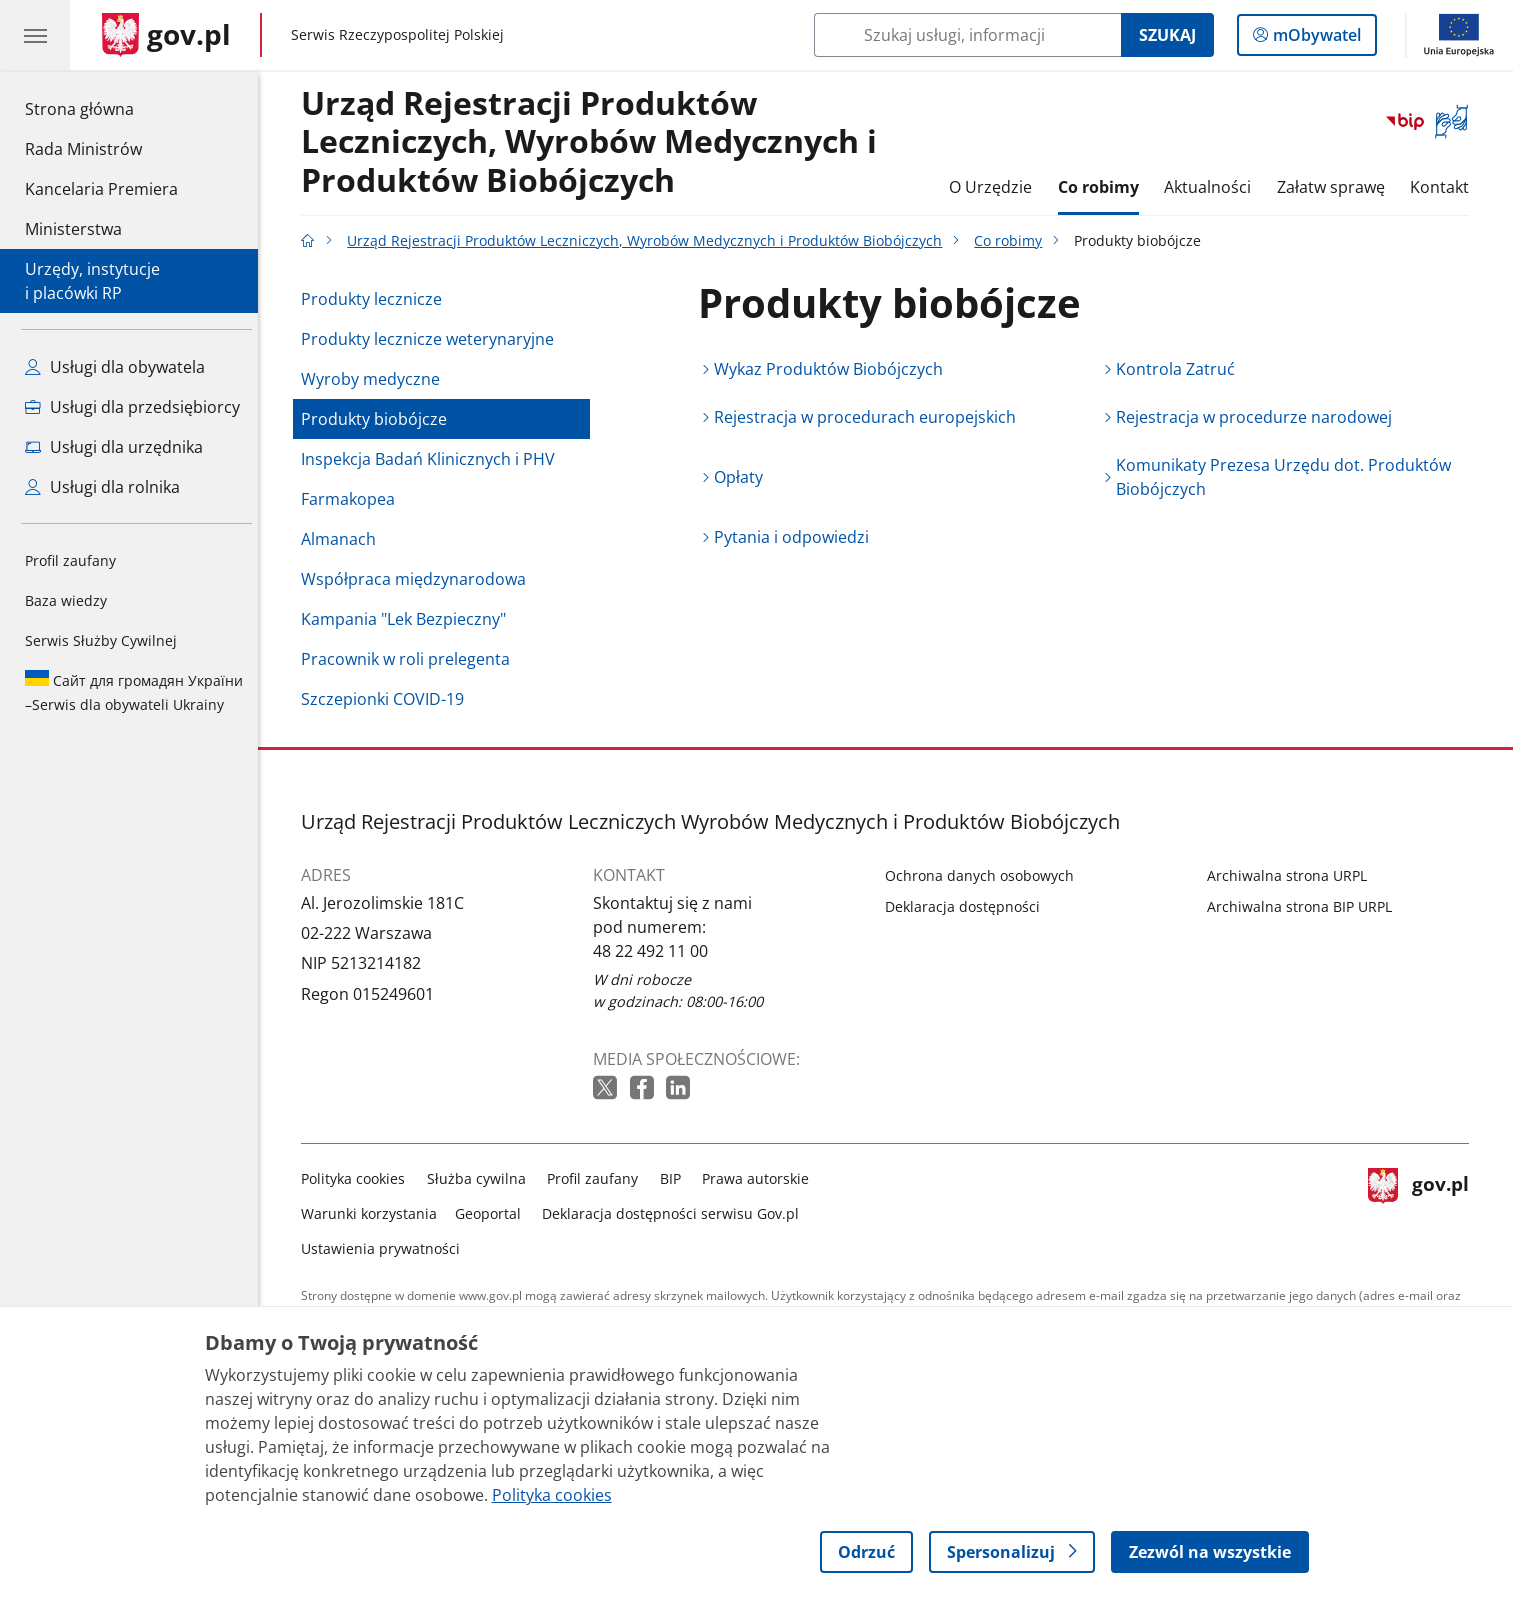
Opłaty (744, 477)
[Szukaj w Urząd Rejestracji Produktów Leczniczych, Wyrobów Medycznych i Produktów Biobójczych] (967, 35)
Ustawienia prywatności (386, 1248)
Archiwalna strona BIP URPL (1304, 906)
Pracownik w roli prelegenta (411, 659)
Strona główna (101, 108)
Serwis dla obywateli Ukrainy (134, 692)
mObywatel (1315, 39)
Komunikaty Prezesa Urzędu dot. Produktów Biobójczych (1288, 477)
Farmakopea (354, 499)
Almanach (344, 539)
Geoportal (493, 1213)
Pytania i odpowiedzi (797, 537)
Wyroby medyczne (376, 379)
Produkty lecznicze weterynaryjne (433, 339)
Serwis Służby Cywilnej (101, 640)
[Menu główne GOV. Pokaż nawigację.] (35, 35)
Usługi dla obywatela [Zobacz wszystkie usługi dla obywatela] (115, 367)
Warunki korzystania (375, 1213)
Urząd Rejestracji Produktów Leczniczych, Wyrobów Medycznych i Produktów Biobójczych (595, 142)
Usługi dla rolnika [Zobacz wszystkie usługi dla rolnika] (102, 487)
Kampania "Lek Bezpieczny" (409, 619)
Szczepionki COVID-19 (388, 699)
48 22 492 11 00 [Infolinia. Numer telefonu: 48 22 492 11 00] (656, 951)
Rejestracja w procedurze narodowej (1259, 417)
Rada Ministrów (83, 149)
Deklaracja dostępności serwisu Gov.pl (676, 1213)
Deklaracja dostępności (968, 906)
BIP (675, 1178)
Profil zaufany (70, 560)
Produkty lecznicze (377, 299)
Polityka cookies (359, 1178)
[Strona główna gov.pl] (166, 35)
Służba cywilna (481, 1178)
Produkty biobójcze (380, 419)
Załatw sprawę (1336, 187)
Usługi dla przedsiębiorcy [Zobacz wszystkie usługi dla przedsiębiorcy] (132, 407)
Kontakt (1445, 187)
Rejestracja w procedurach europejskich (871, 417)
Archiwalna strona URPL (1292, 875)
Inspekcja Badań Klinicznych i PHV (434, 459)
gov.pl (1424, 1209)
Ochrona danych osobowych (985, 875)
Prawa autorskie (761, 1178)
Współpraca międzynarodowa (419, 579)
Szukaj (1167, 35)
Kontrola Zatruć (1180, 369)
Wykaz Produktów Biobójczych (834, 369)
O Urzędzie (995, 187)
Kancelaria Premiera (101, 189)
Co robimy (1103, 187)
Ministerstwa (73, 229)
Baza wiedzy (66, 600)
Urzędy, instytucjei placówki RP (92, 281)
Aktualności (1212, 187)
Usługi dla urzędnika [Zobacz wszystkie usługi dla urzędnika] (114, 447)
